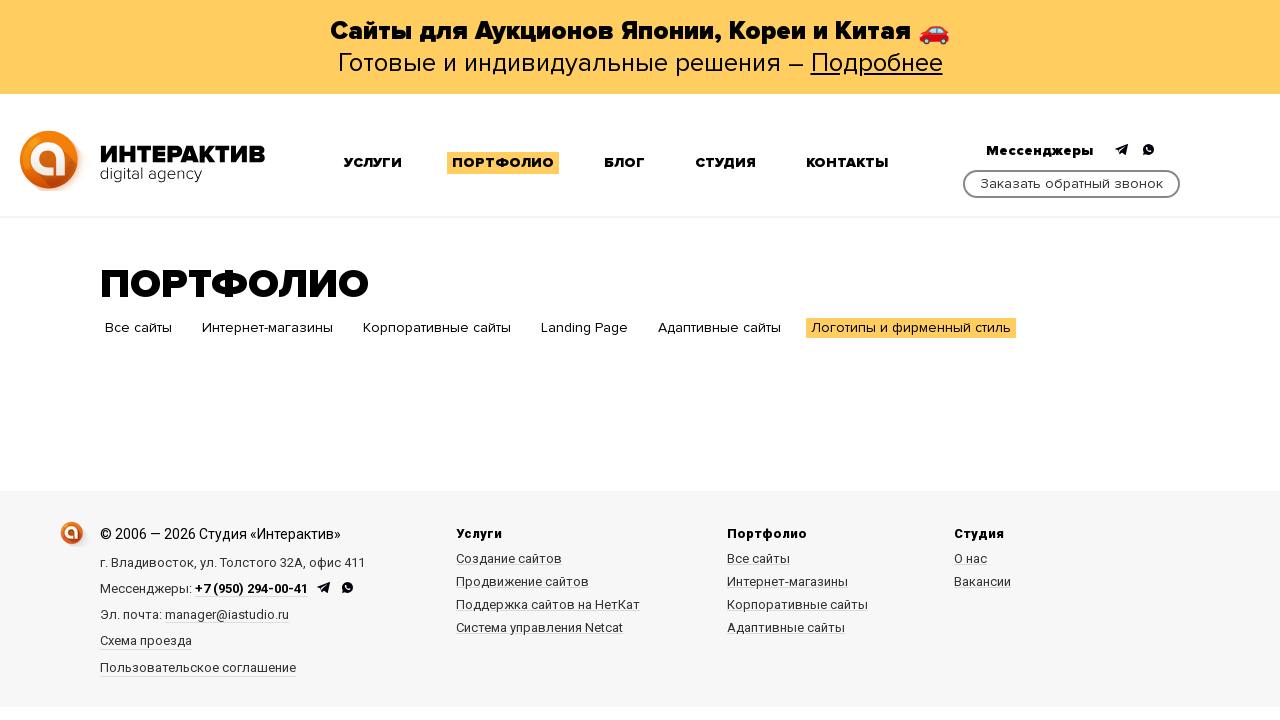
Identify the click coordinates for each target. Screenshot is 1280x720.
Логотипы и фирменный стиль (911, 327)
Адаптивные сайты (719, 327)
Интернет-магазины (267, 327)
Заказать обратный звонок (1071, 183)
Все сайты (138, 327)
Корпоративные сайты (437, 327)
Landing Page (584, 327)
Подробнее (877, 63)
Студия (725, 162)
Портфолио (503, 162)
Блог (624, 162)
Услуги (373, 162)
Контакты (847, 162)
